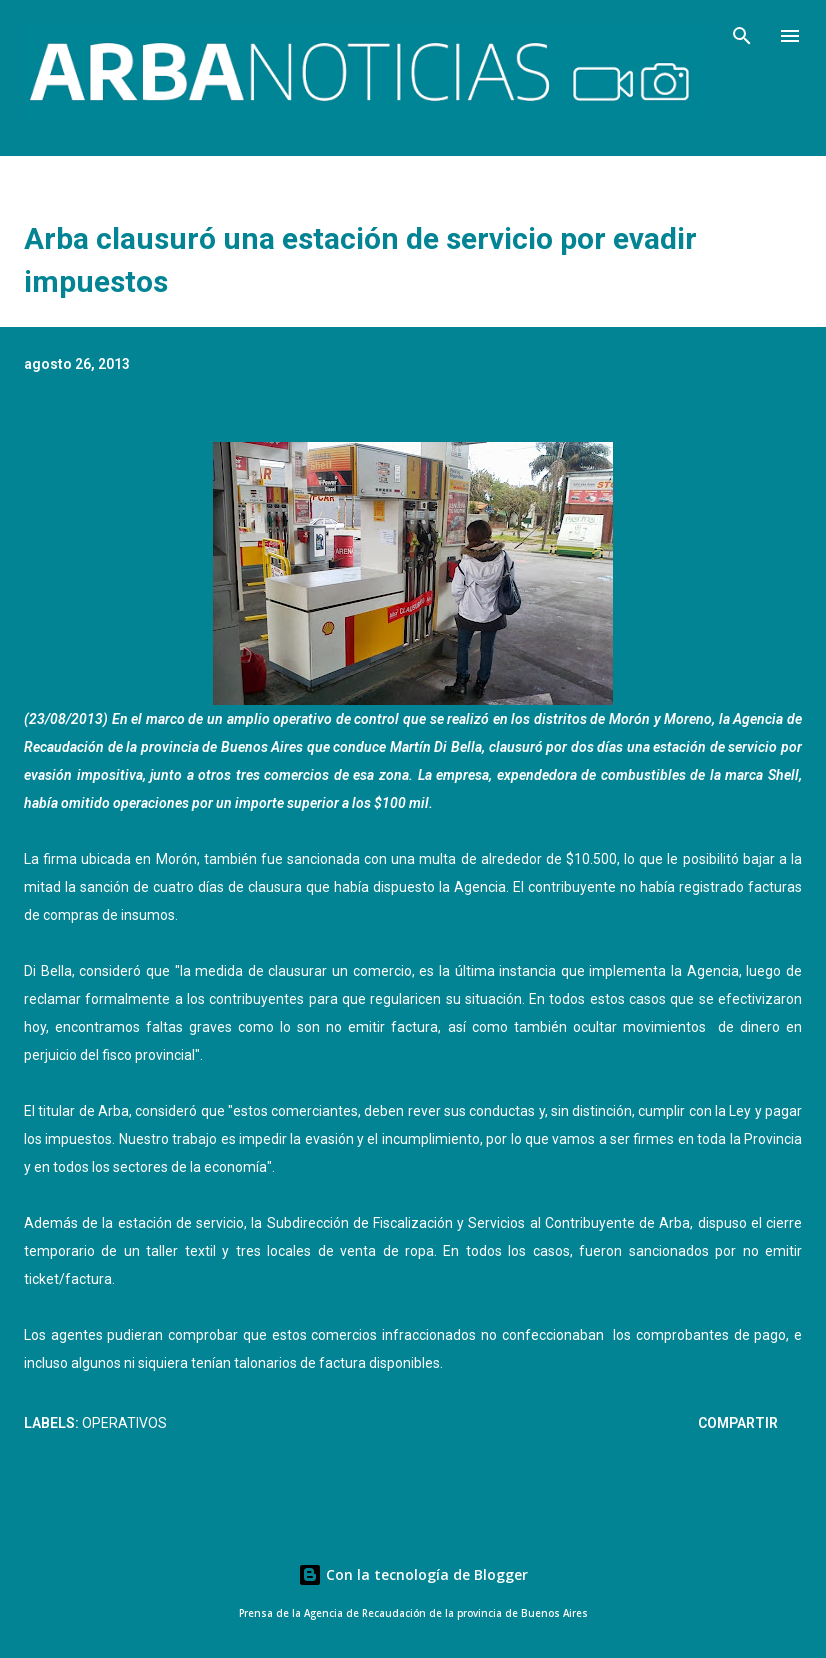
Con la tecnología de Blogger (413, 1574)
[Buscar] (742, 36)
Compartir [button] (738, 1423)
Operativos (124, 1423)
